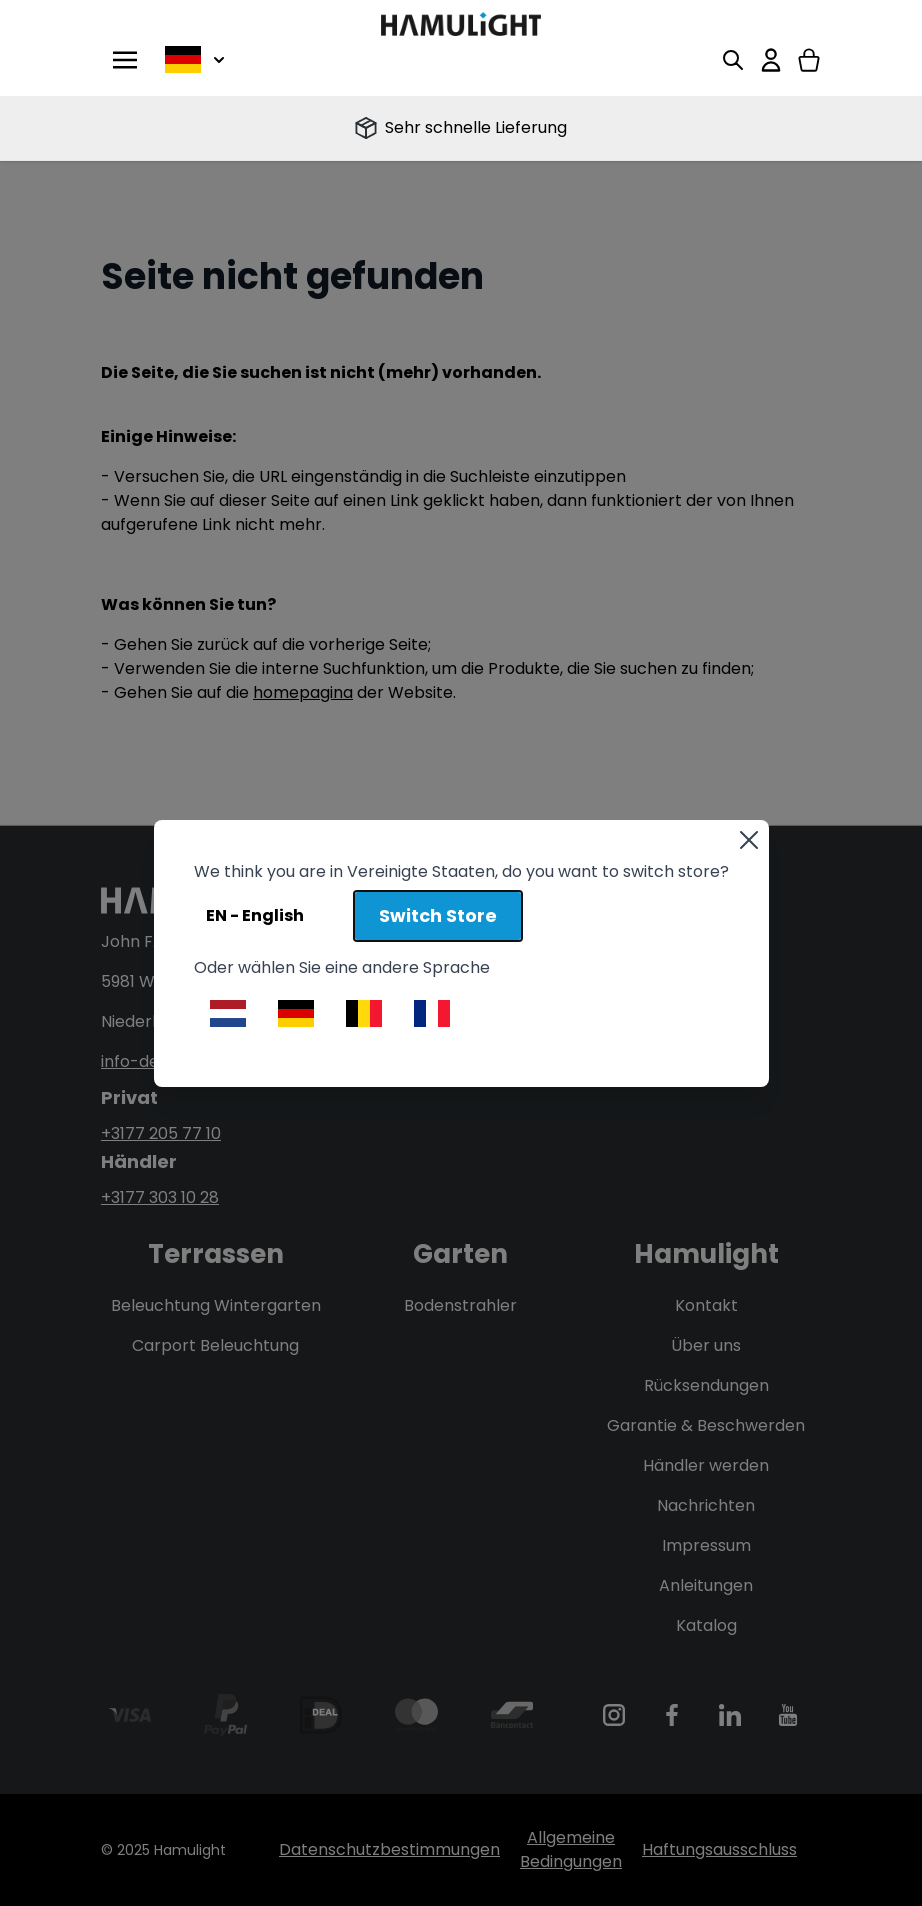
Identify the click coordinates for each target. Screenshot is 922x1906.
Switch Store (438, 915)
